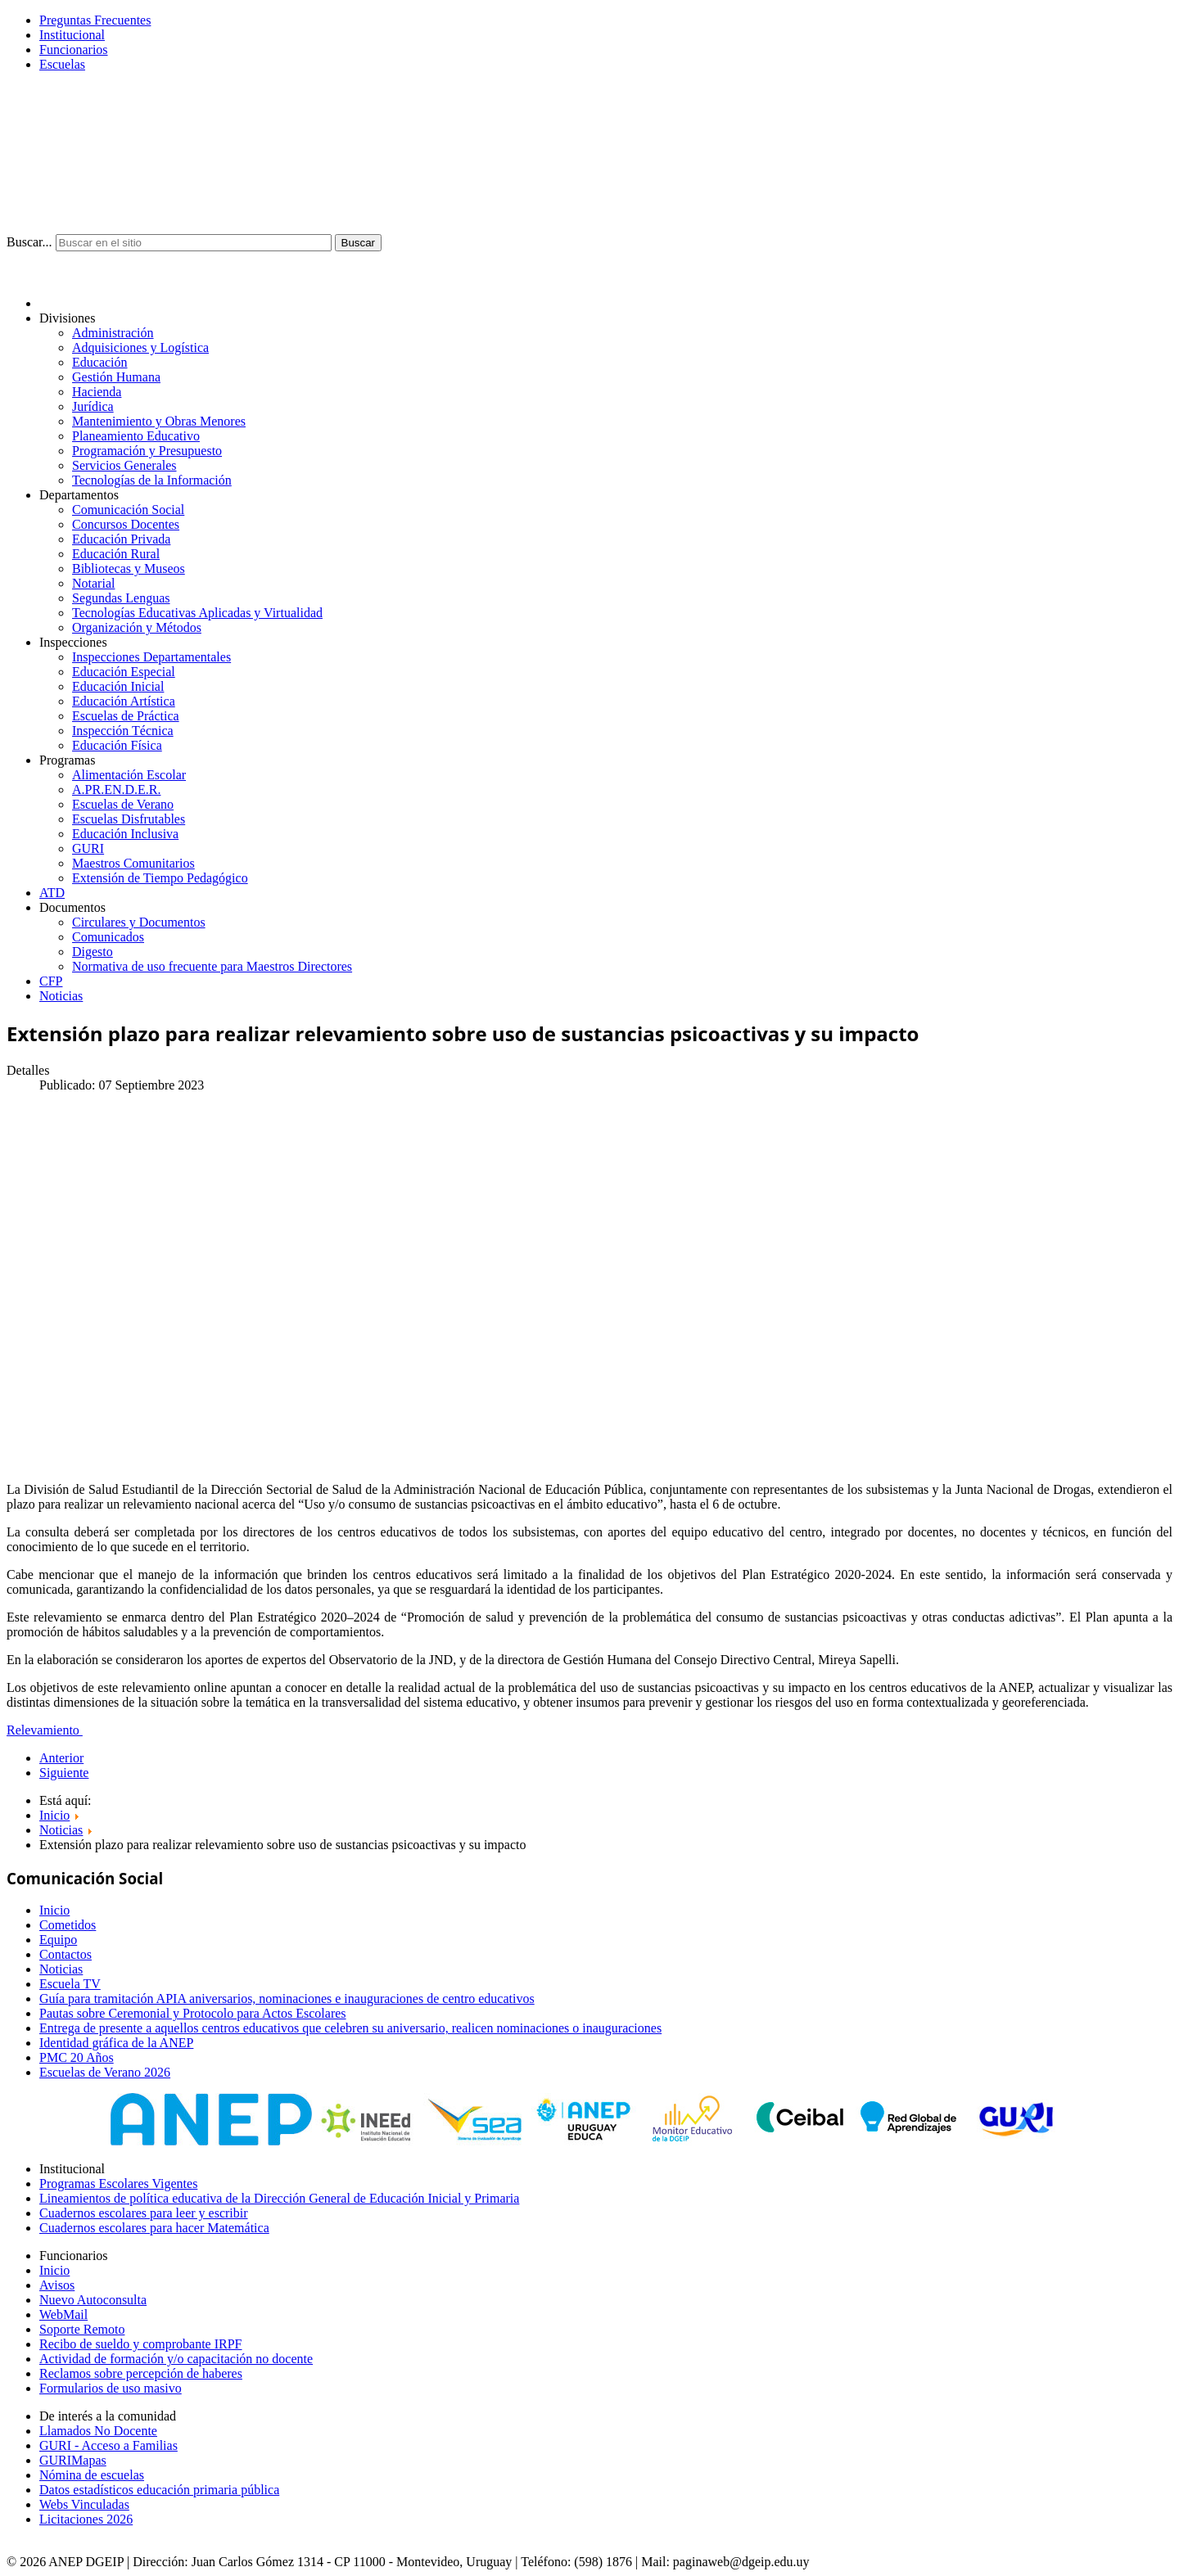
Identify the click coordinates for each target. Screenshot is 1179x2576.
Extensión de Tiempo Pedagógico (160, 878)
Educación (100, 362)
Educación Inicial (118, 686)
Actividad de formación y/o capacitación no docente (176, 2359)
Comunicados (108, 937)
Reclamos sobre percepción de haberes (140, 2373)
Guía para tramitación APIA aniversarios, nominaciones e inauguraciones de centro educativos (287, 1998)
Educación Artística (123, 701)
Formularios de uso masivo (110, 2388)
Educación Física (117, 745)
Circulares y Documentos (139, 922)
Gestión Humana (116, 377)
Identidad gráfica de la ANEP (116, 2043)
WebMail (63, 2314)
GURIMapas (72, 2460)
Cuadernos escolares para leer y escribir (143, 2213)
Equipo (58, 1940)
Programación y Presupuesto (147, 451)
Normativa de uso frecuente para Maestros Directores (212, 966)
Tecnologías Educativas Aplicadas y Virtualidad (197, 613)
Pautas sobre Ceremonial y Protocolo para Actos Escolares (192, 2013)
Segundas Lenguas (121, 598)
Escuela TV (70, 1984)
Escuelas (62, 64)
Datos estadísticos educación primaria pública (159, 2490)
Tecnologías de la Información (152, 480)
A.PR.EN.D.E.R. (116, 789)
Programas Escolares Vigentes (118, 2183)
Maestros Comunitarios (133, 863)
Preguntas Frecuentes (95, 20)
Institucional (72, 35)
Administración (113, 333)
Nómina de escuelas (91, 2475)
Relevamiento (45, 1730)
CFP (50, 981)
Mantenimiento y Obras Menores (159, 421)
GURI (88, 848)
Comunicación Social (128, 510)
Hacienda (96, 392)
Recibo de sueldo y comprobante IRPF (140, 2344)
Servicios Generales (124, 465)
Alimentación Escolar (129, 775)
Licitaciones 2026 (86, 2519)
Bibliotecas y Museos (128, 568)
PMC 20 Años (76, 2057)
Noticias (61, 996)
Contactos (65, 1954)
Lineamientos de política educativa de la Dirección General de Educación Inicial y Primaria (279, 2198)
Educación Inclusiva (125, 834)
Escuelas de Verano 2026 (104, 2072)
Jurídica (93, 406)
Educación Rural (116, 554)
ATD (52, 893)
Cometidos (67, 1925)
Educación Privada (121, 539)
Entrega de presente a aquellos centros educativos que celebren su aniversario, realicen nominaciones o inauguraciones (350, 2028)
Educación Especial (123, 672)
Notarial (93, 583)
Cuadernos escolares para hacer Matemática (154, 2228)
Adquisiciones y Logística (140, 347)
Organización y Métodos (136, 627)
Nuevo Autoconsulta (93, 2300)
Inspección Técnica (123, 731)
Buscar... (29, 242)
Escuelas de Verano (123, 804)
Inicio (54, 1910)
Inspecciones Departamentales (151, 657)
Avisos (57, 2285)
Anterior (61, 1758)
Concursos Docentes (125, 524)
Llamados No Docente (98, 2431)
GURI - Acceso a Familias (108, 2445)
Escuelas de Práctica (125, 716)
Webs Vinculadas (84, 2504)
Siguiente (63, 1773)
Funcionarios (73, 49)
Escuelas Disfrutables (128, 819)
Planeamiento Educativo (136, 436)
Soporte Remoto (81, 2329)
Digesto (92, 952)
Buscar (358, 243)
